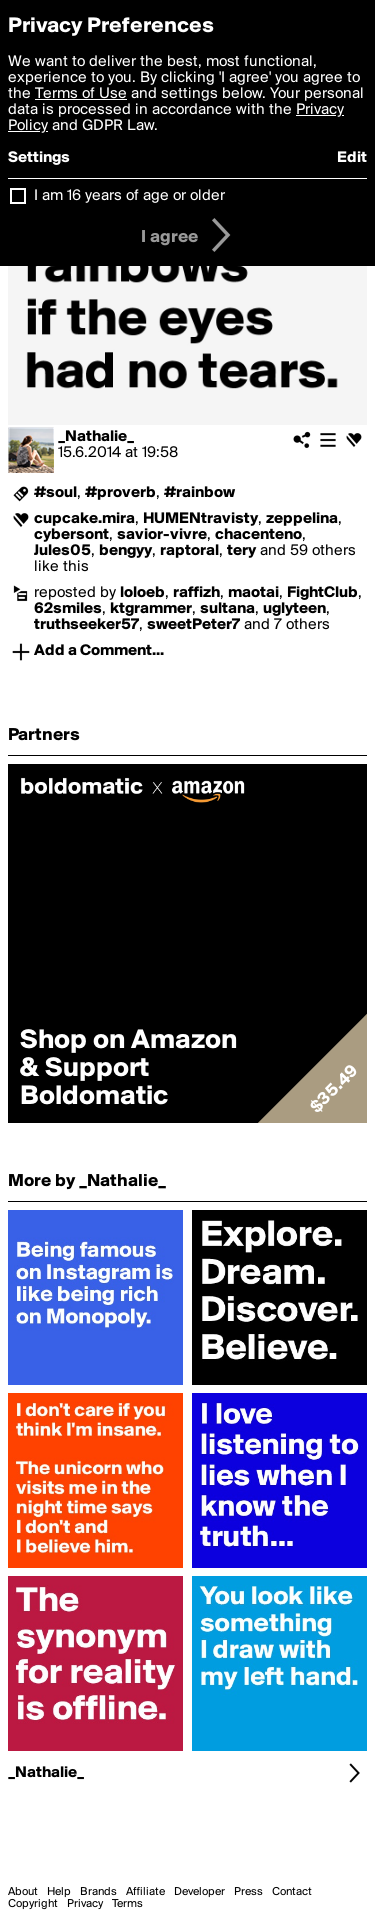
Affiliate (145, 1892)
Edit (352, 158)
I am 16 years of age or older (129, 196)
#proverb (120, 493)
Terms (127, 1904)
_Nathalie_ (96, 437)
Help (59, 1892)
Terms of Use (81, 94)
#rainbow (199, 493)
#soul (55, 493)
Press (248, 1892)
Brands (98, 1892)
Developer (199, 1892)
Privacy (85, 1904)
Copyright (33, 1904)
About (23, 1892)
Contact (292, 1892)
